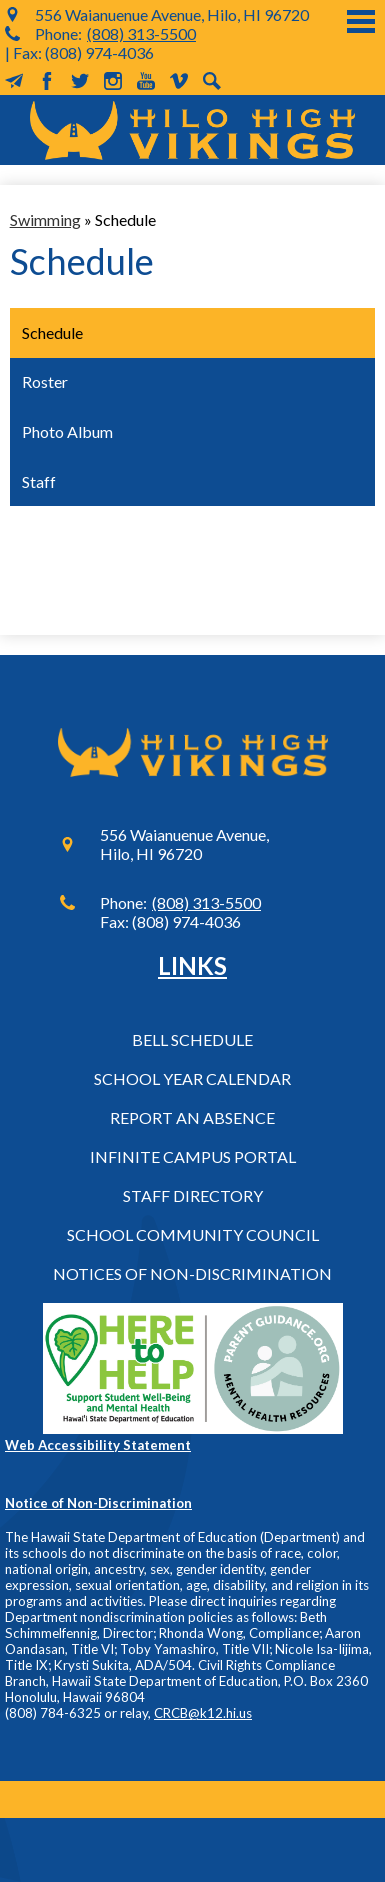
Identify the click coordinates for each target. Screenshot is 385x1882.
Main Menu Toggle (361, 21)
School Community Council (193, 1234)
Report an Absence (192, 1117)
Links (192, 965)
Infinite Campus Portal (193, 1156)
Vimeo (179, 81)
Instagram (113, 81)
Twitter (80, 81)
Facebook (47, 81)
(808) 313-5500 (141, 33)
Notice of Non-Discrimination (98, 1503)
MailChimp (14, 81)
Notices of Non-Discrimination (192, 1273)
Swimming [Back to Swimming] (45, 219)
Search (212, 81)
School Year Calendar (192, 1078)
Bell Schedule (192, 1039)
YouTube (146, 81)
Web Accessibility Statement (98, 1445)
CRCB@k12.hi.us (203, 1713)
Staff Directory (193, 1195)
